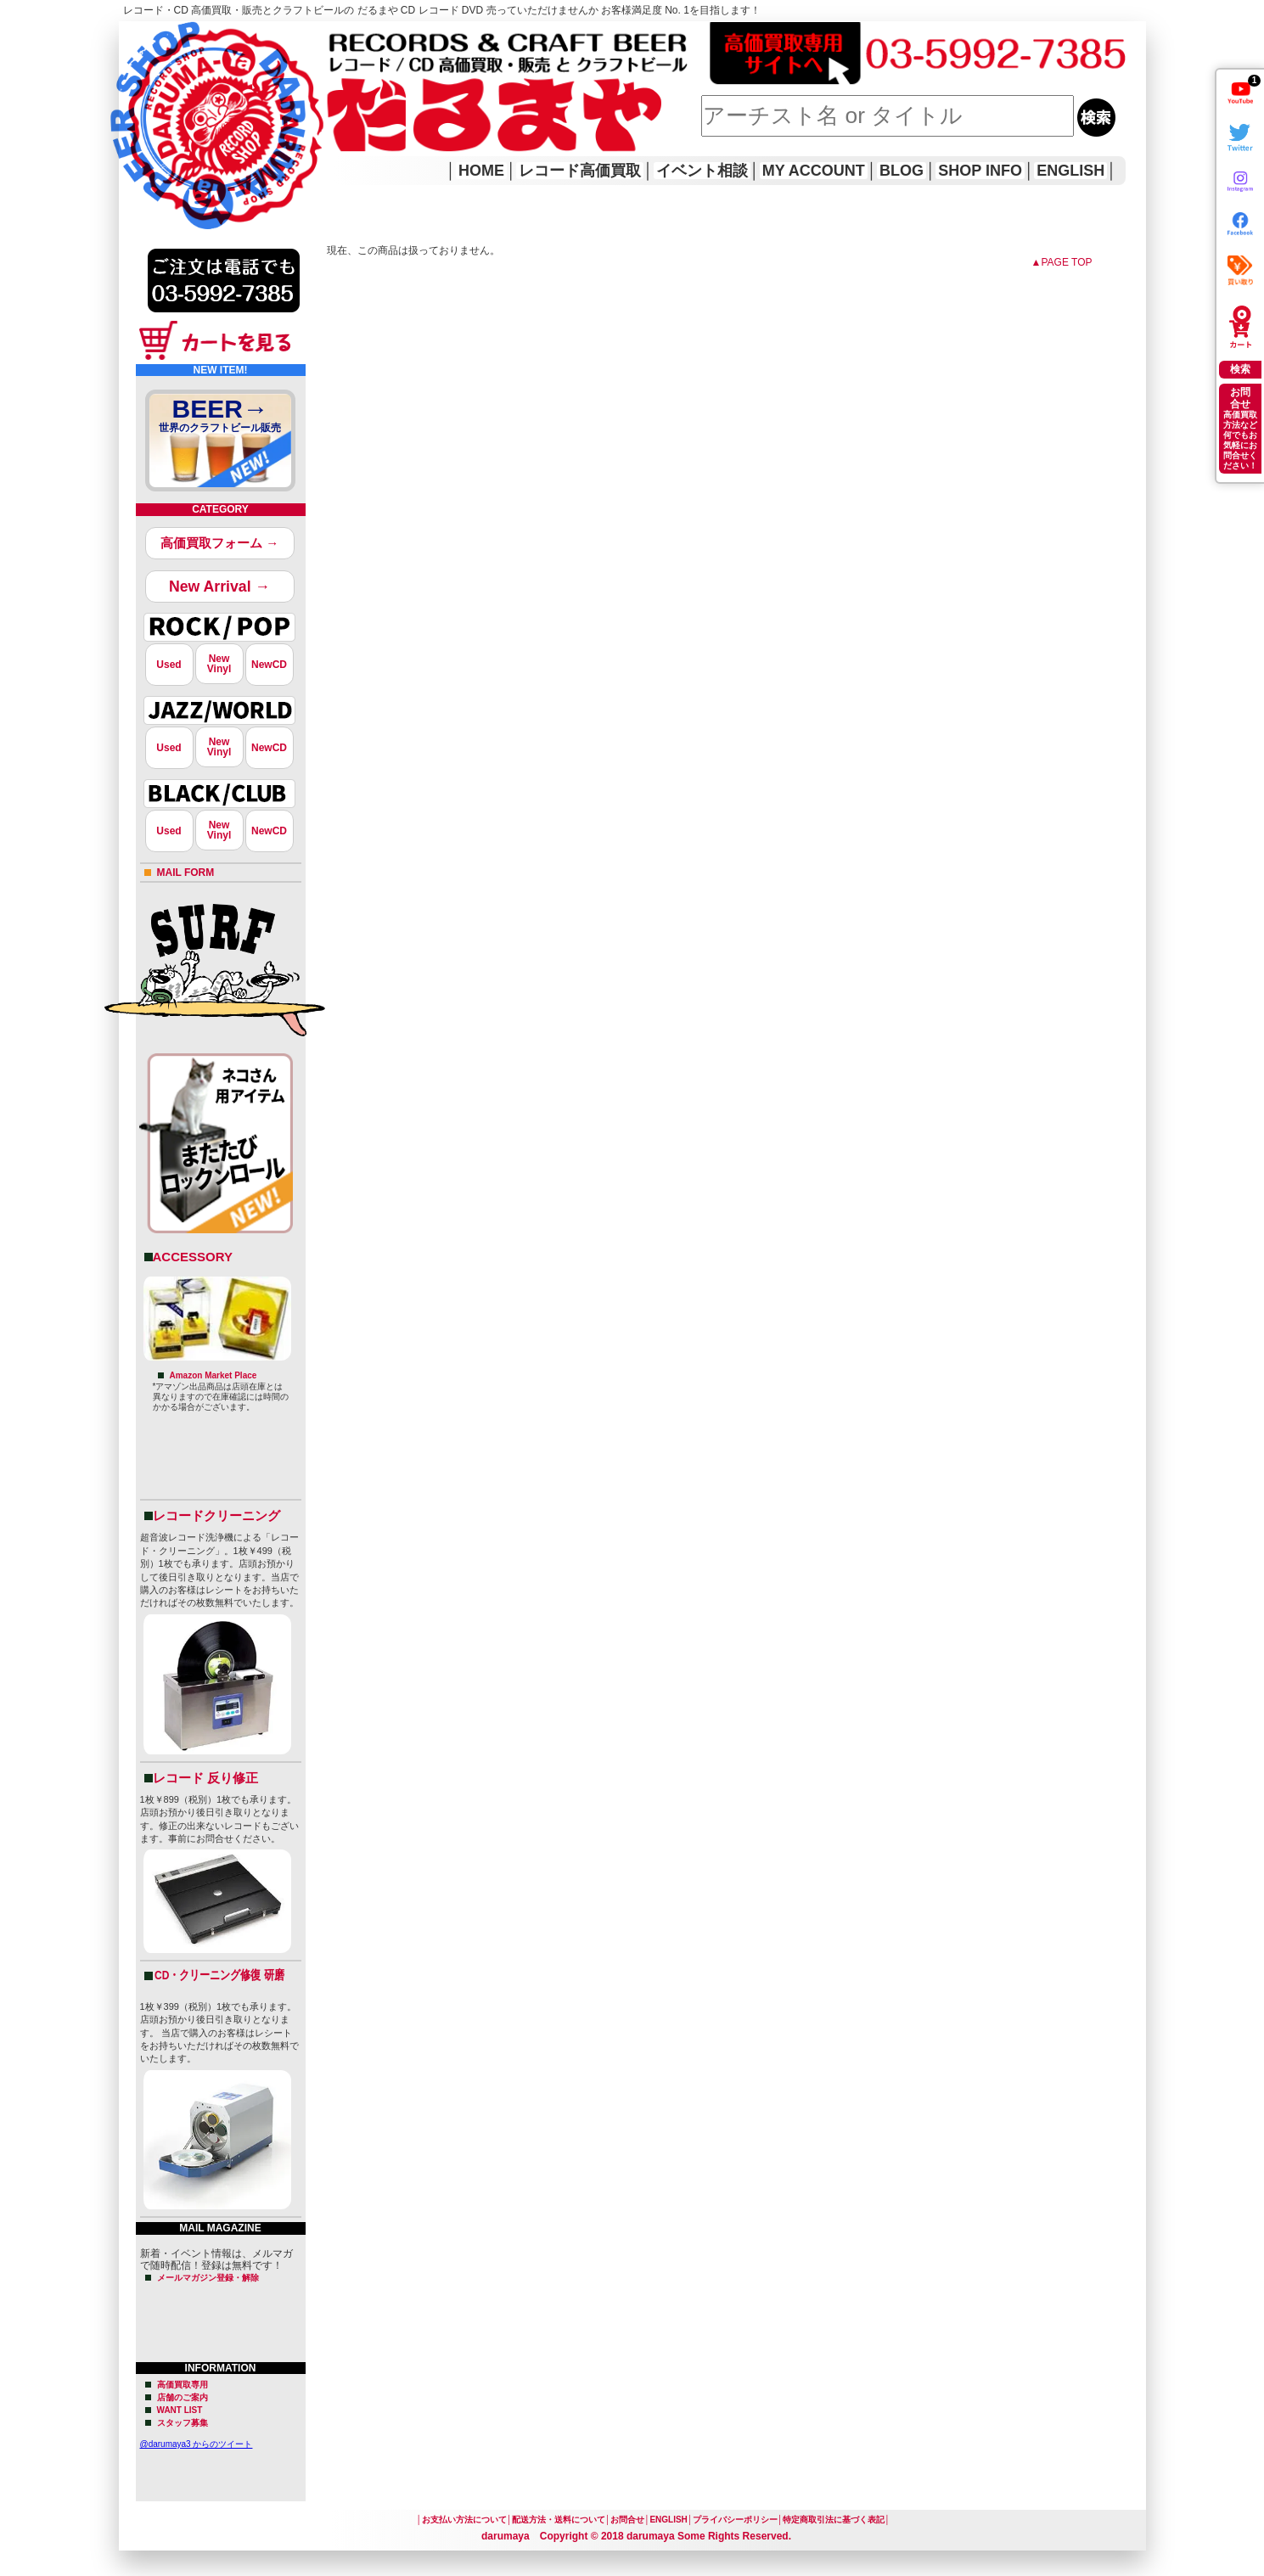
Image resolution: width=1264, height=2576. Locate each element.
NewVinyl (219, 664)
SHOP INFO (980, 170)
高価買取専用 (182, 2384)
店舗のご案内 (182, 2397)
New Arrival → (219, 586)
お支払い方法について (464, 2519)
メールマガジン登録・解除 (208, 2277)
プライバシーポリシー (735, 2519)
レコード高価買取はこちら (188, 36)
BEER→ (220, 418)
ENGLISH (1070, 170)
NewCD (269, 665)
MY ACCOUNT (813, 170)
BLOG (901, 170)
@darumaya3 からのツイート (196, 2444)
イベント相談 (702, 170)
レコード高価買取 (580, 170)
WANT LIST (180, 2410)
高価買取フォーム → (219, 543)
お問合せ (627, 2519)
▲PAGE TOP (1062, 262)
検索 (1240, 369)
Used (168, 665)
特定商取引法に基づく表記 (834, 2519)
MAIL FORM (186, 872)
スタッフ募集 (182, 2422)
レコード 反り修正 (205, 1778)
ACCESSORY (193, 1256)
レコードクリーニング (216, 1515)
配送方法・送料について (558, 2519)
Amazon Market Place (213, 1375)
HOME (142, 102)
